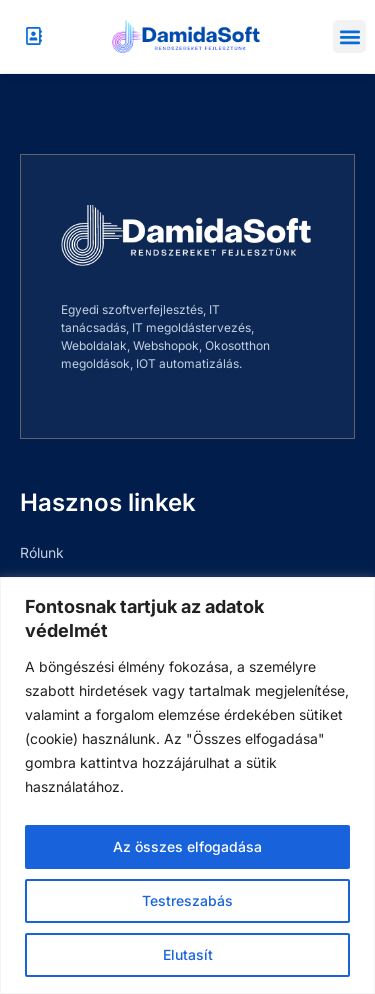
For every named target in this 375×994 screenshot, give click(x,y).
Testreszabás (187, 900)
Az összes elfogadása (187, 846)
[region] (187, 785)
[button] (349, 36)
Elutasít (188, 954)
